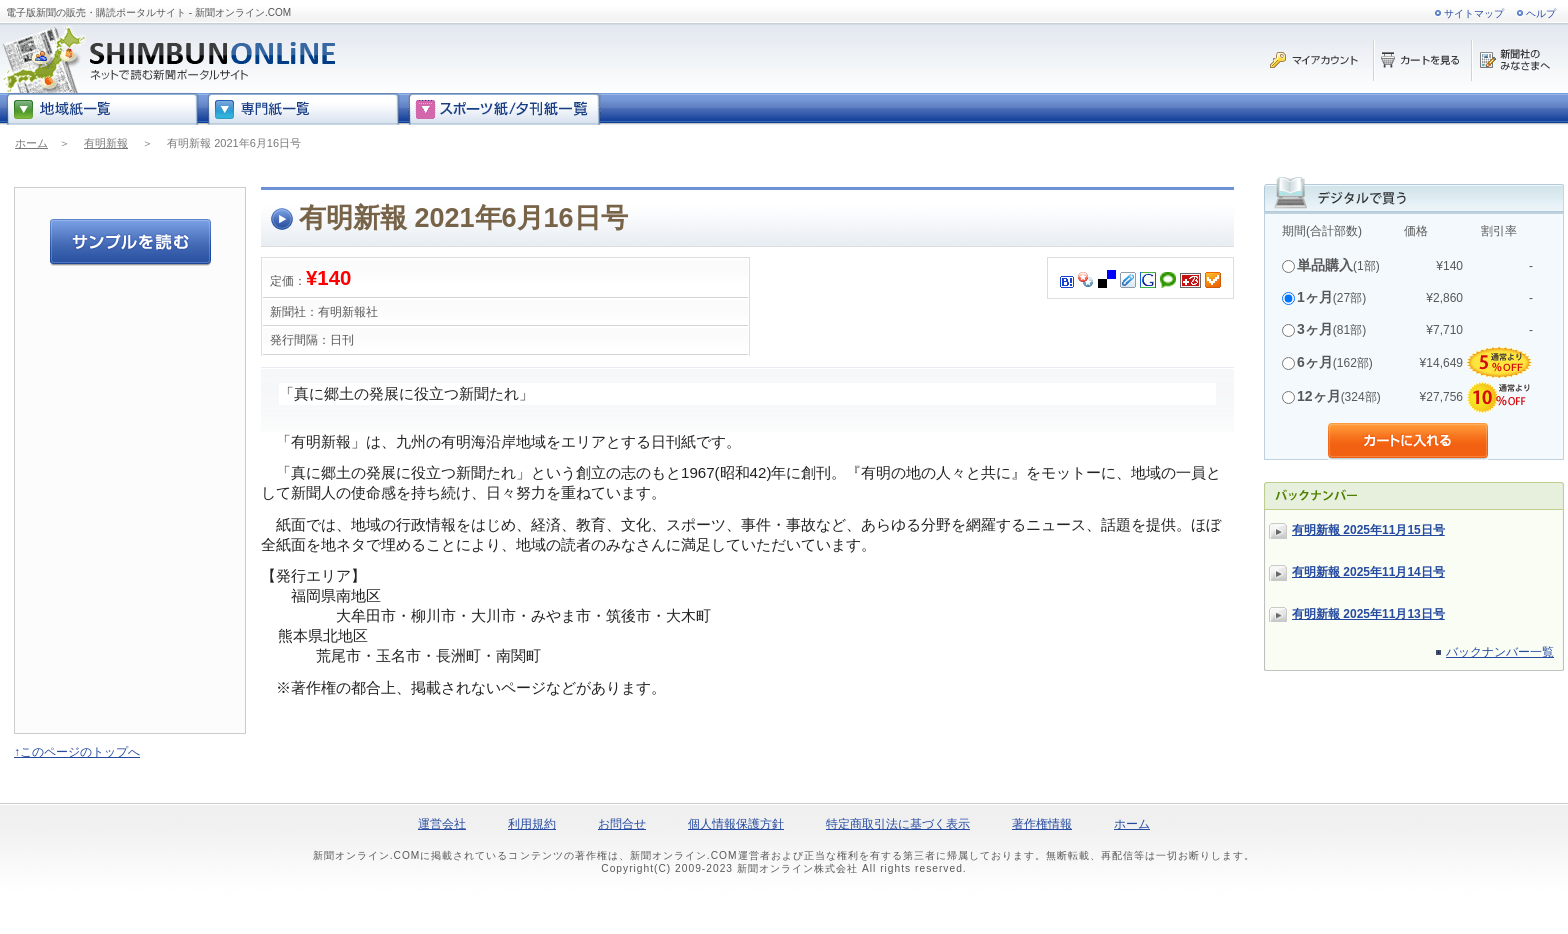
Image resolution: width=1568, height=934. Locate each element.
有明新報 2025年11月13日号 (1368, 614)
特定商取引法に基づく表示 (898, 824)
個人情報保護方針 (736, 824)
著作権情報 (1042, 824)
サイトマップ (1474, 13)
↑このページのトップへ (77, 752)
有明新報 (106, 143)
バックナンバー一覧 (1500, 652)
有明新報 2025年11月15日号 (1368, 530)
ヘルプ (1541, 13)
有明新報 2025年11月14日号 (1368, 572)
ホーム (31, 143)
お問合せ (622, 824)
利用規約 (532, 824)
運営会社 (442, 824)
